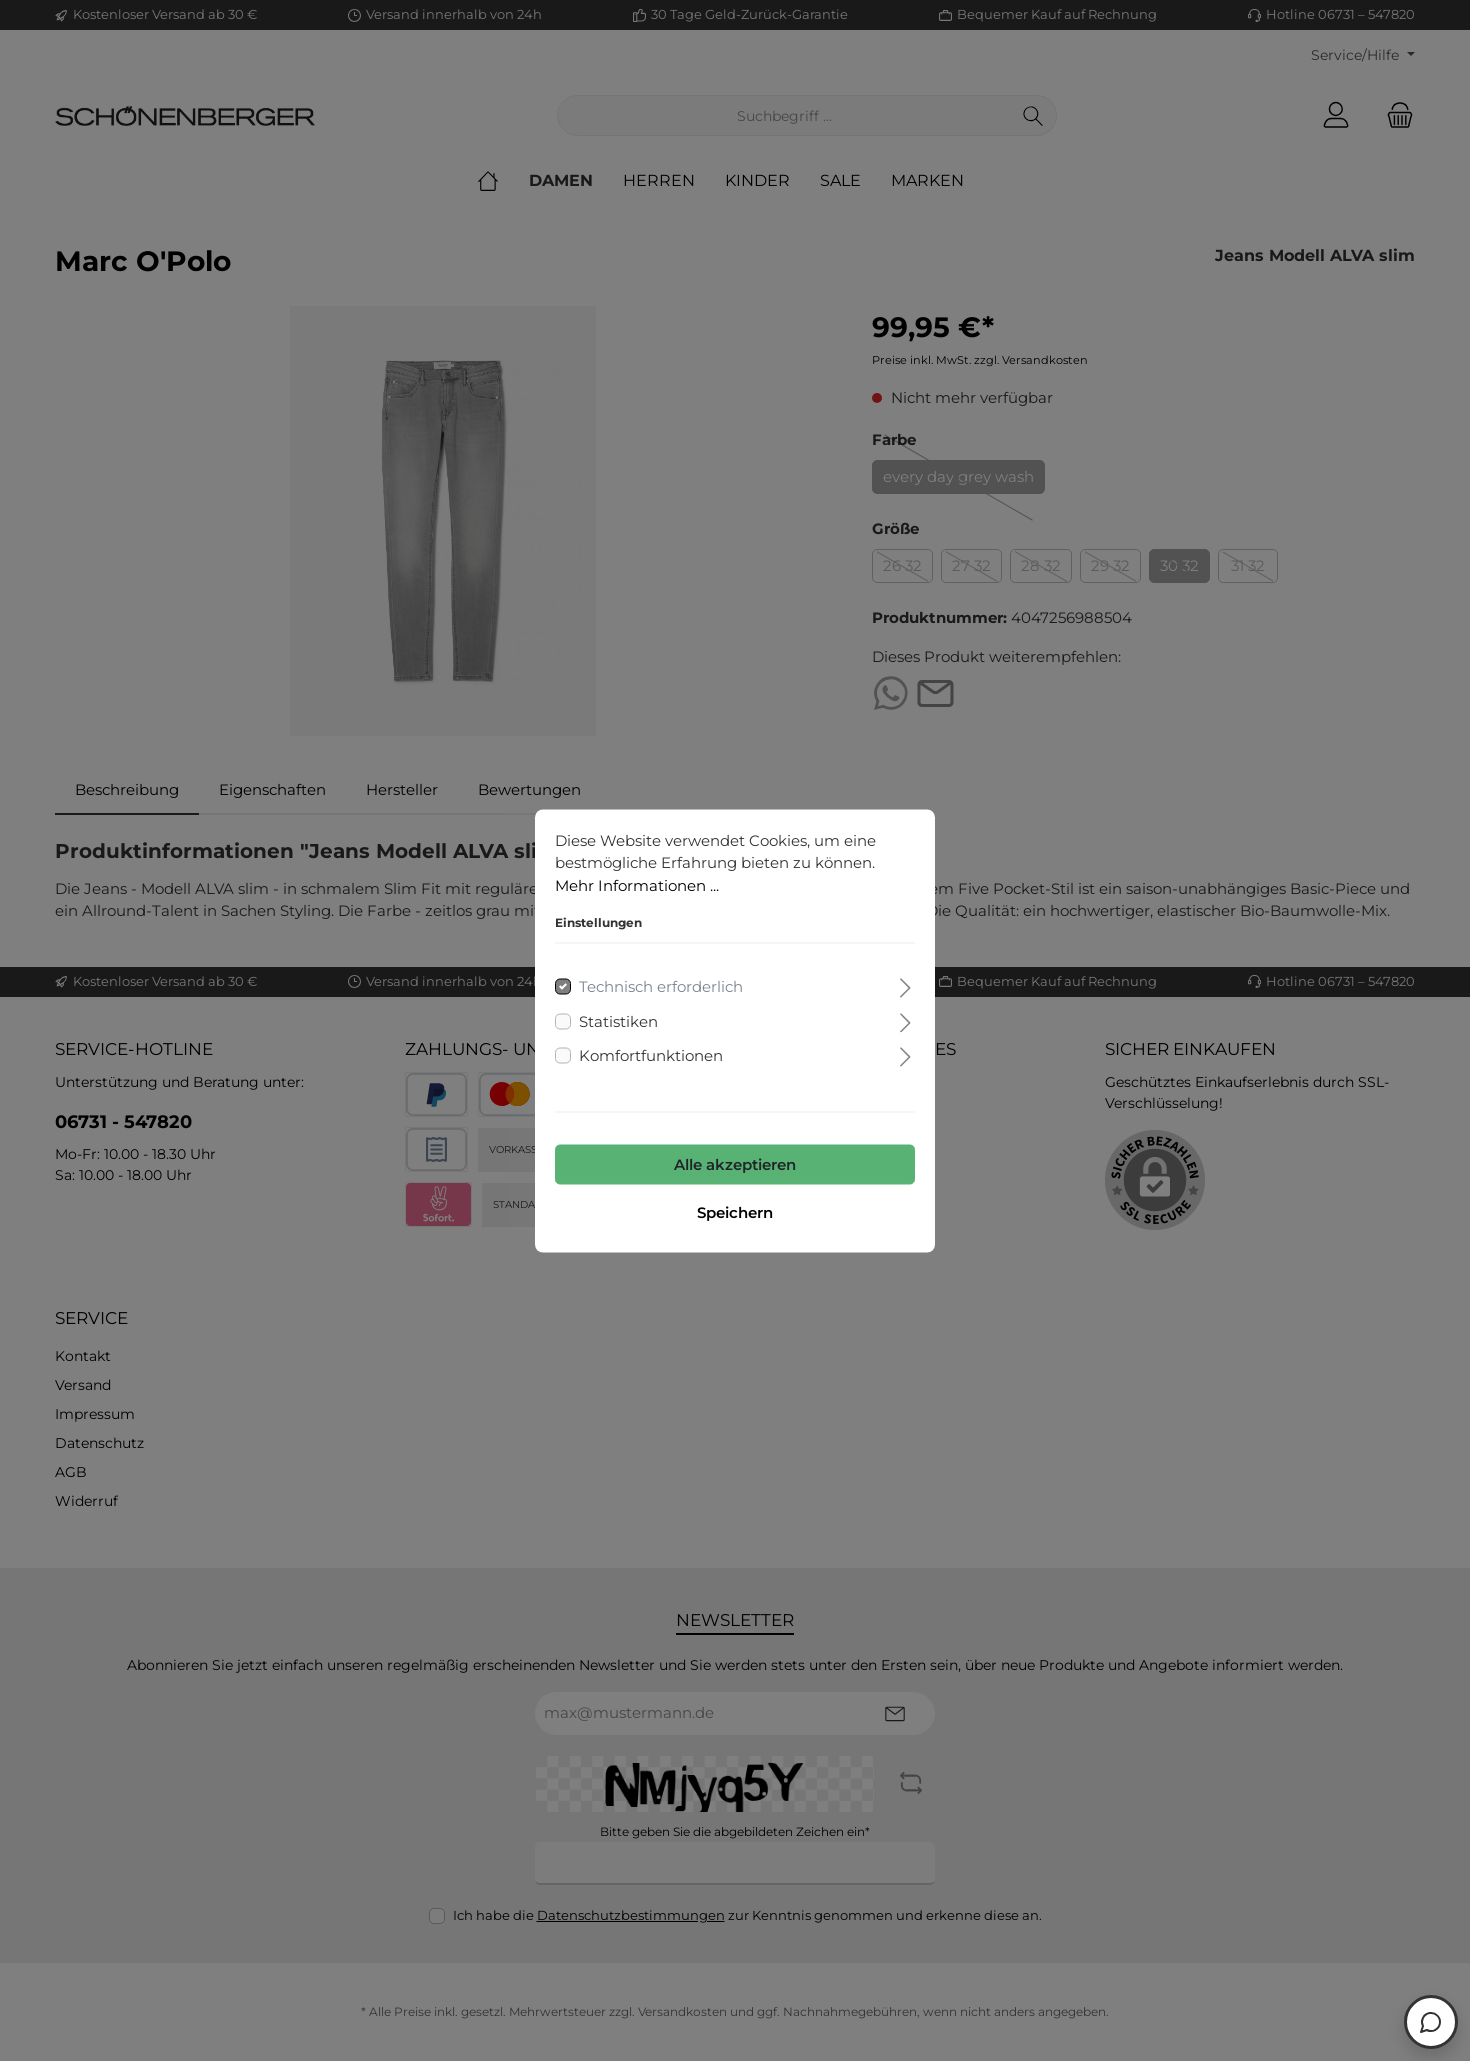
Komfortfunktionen (651, 1055)
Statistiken (618, 1020)
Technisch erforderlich (661, 986)
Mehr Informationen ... (637, 884)
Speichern (735, 1211)
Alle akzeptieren (735, 1163)
